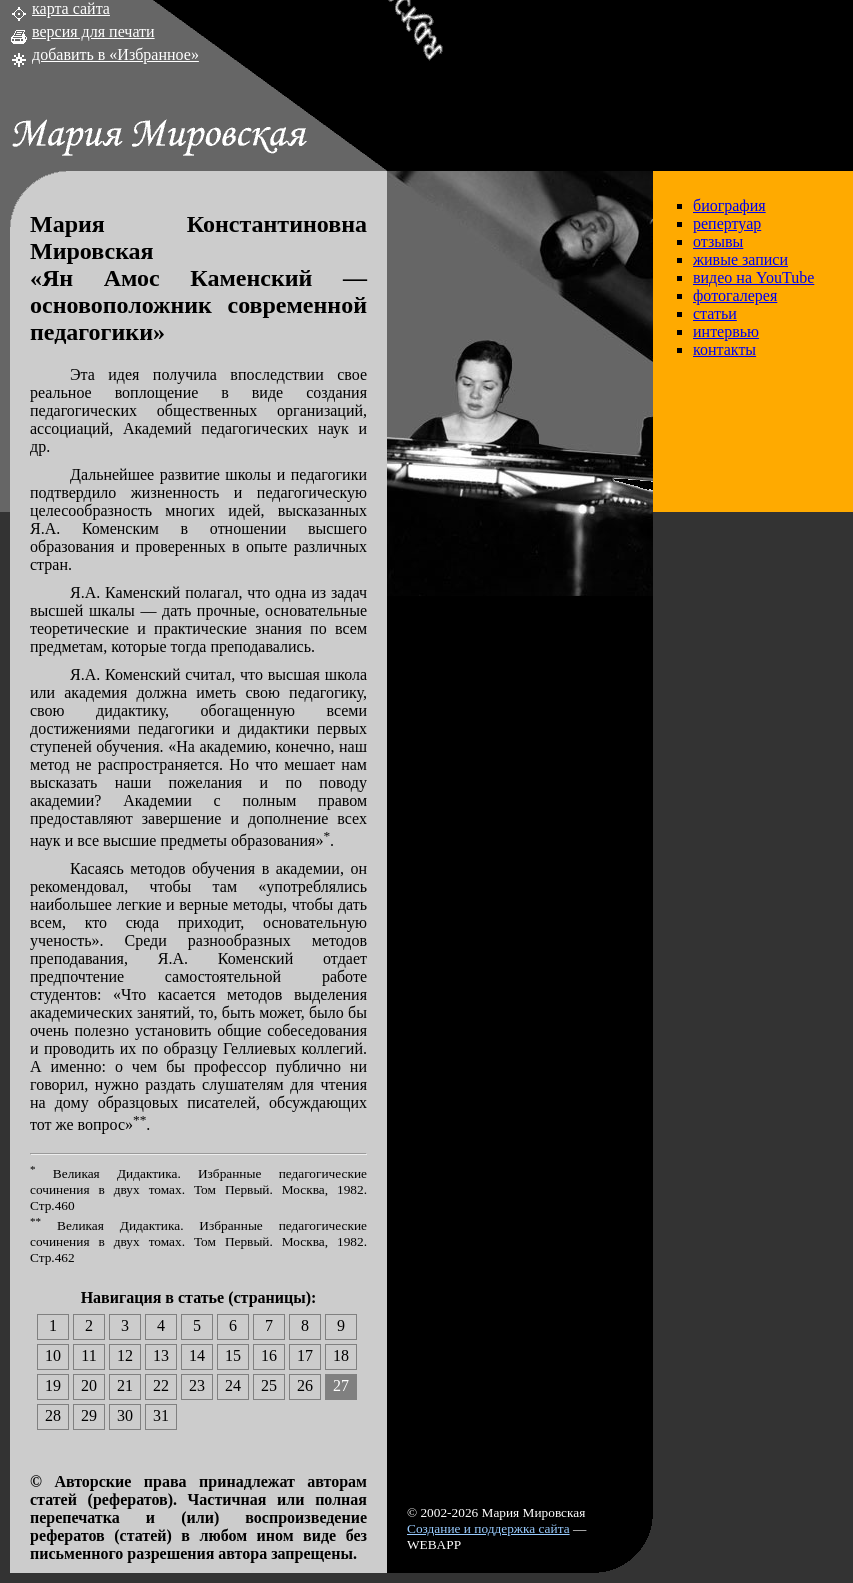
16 (269, 1355)
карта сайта (71, 8)
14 (197, 1355)
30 (125, 1415)
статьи (715, 313)
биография (729, 205)
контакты (724, 349)
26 (305, 1385)
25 (269, 1385)
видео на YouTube (753, 277)
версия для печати (93, 31)
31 (161, 1415)
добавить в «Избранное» (115, 54)
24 (233, 1385)
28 (53, 1415)
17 (305, 1355)
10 (53, 1355)
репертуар (727, 223)
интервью (726, 331)
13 (161, 1355)
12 (125, 1355)
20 (89, 1385)
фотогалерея (735, 295)
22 (161, 1385)
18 (341, 1355)
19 (53, 1385)
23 (197, 1385)
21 (125, 1385)
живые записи (740, 259)
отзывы (718, 241)
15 (233, 1355)
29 (89, 1415)
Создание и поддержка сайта (488, 1528)
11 (88, 1355)
